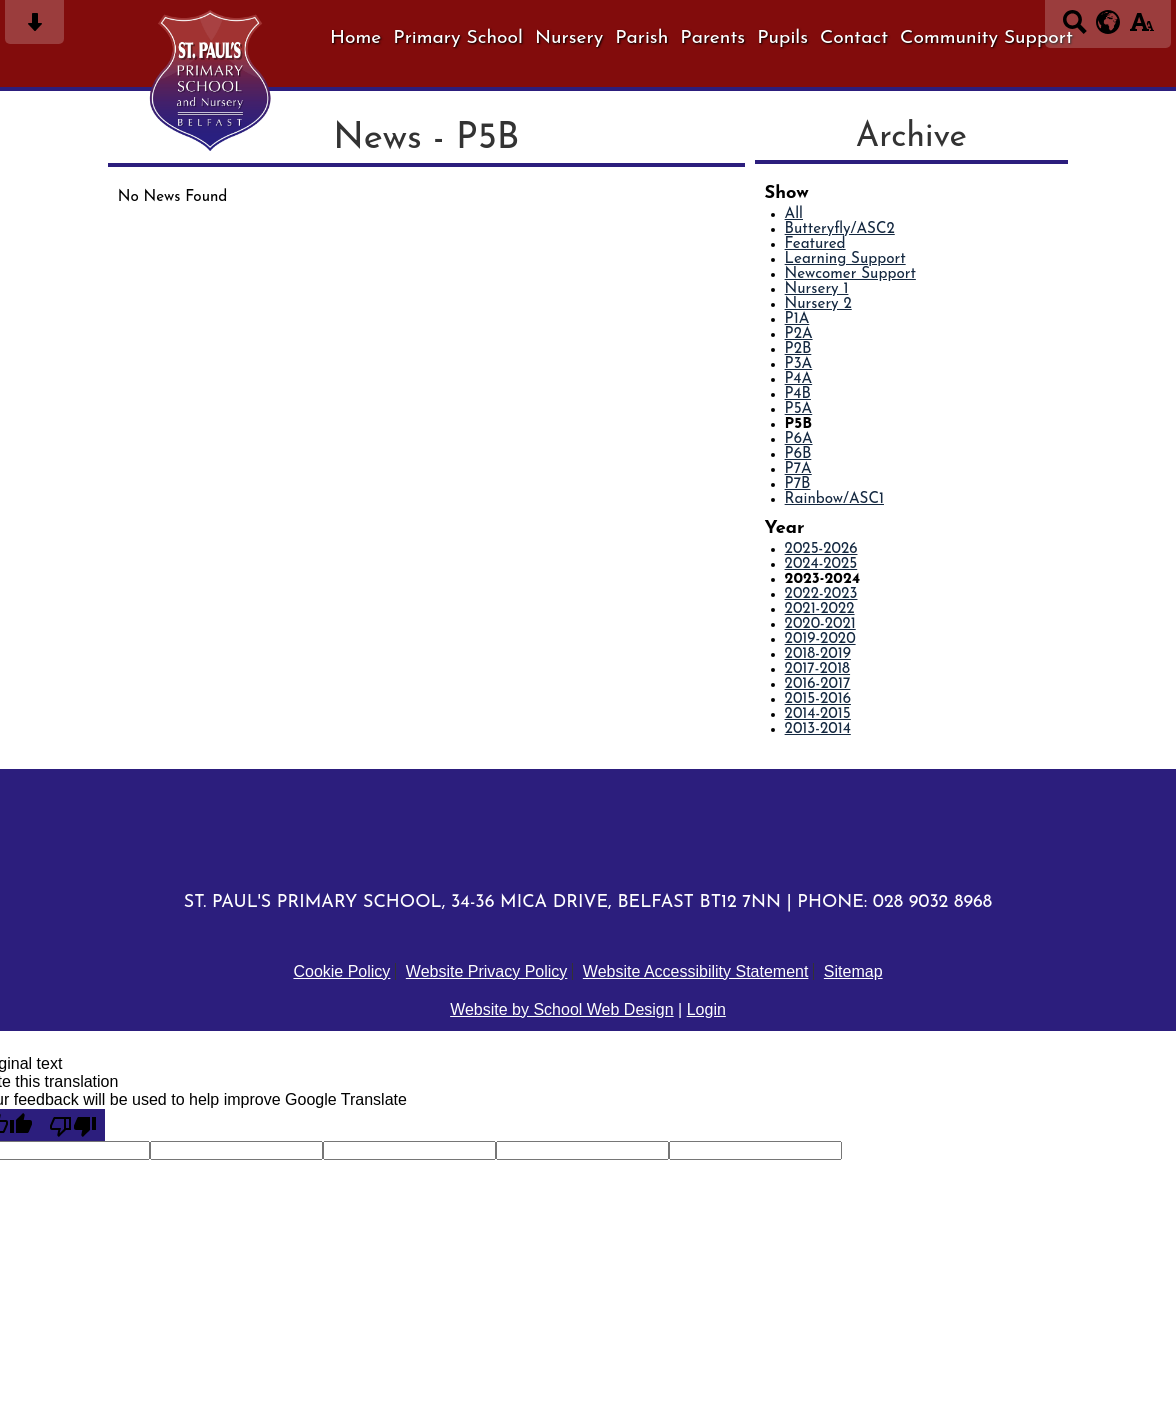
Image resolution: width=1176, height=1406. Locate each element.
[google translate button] (1108, 22)
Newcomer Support (850, 274)
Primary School (458, 38)
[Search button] (1074, 28)
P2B (798, 349)
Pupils (782, 38)
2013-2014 (818, 729)
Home (355, 38)
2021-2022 (820, 609)
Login (706, 1009)
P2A (799, 334)
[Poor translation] (73, 1125)
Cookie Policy (341, 971)
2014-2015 (818, 714)
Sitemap (853, 971)
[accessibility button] (1141, 28)
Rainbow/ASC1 (834, 499)
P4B (798, 394)
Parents (712, 38)
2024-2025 (821, 564)
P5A (799, 409)
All (794, 214)
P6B (798, 454)
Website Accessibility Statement (696, 971)
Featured (815, 244)
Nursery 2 (818, 304)
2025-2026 (821, 549)
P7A (798, 469)
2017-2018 (817, 669)
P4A (799, 379)
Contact (854, 38)
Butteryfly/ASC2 (840, 229)
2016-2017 (818, 684)
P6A (799, 439)
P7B (798, 484)
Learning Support (845, 259)
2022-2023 (821, 594)
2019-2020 (820, 639)
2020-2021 (820, 624)
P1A (797, 319)
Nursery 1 (817, 289)
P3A (799, 364)
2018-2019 (818, 654)
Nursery (569, 38)
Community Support (986, 38)
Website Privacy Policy (487, 971)
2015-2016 (818, 699)
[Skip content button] (34, 28)
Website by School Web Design (562, 1009)
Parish (641, 38)
